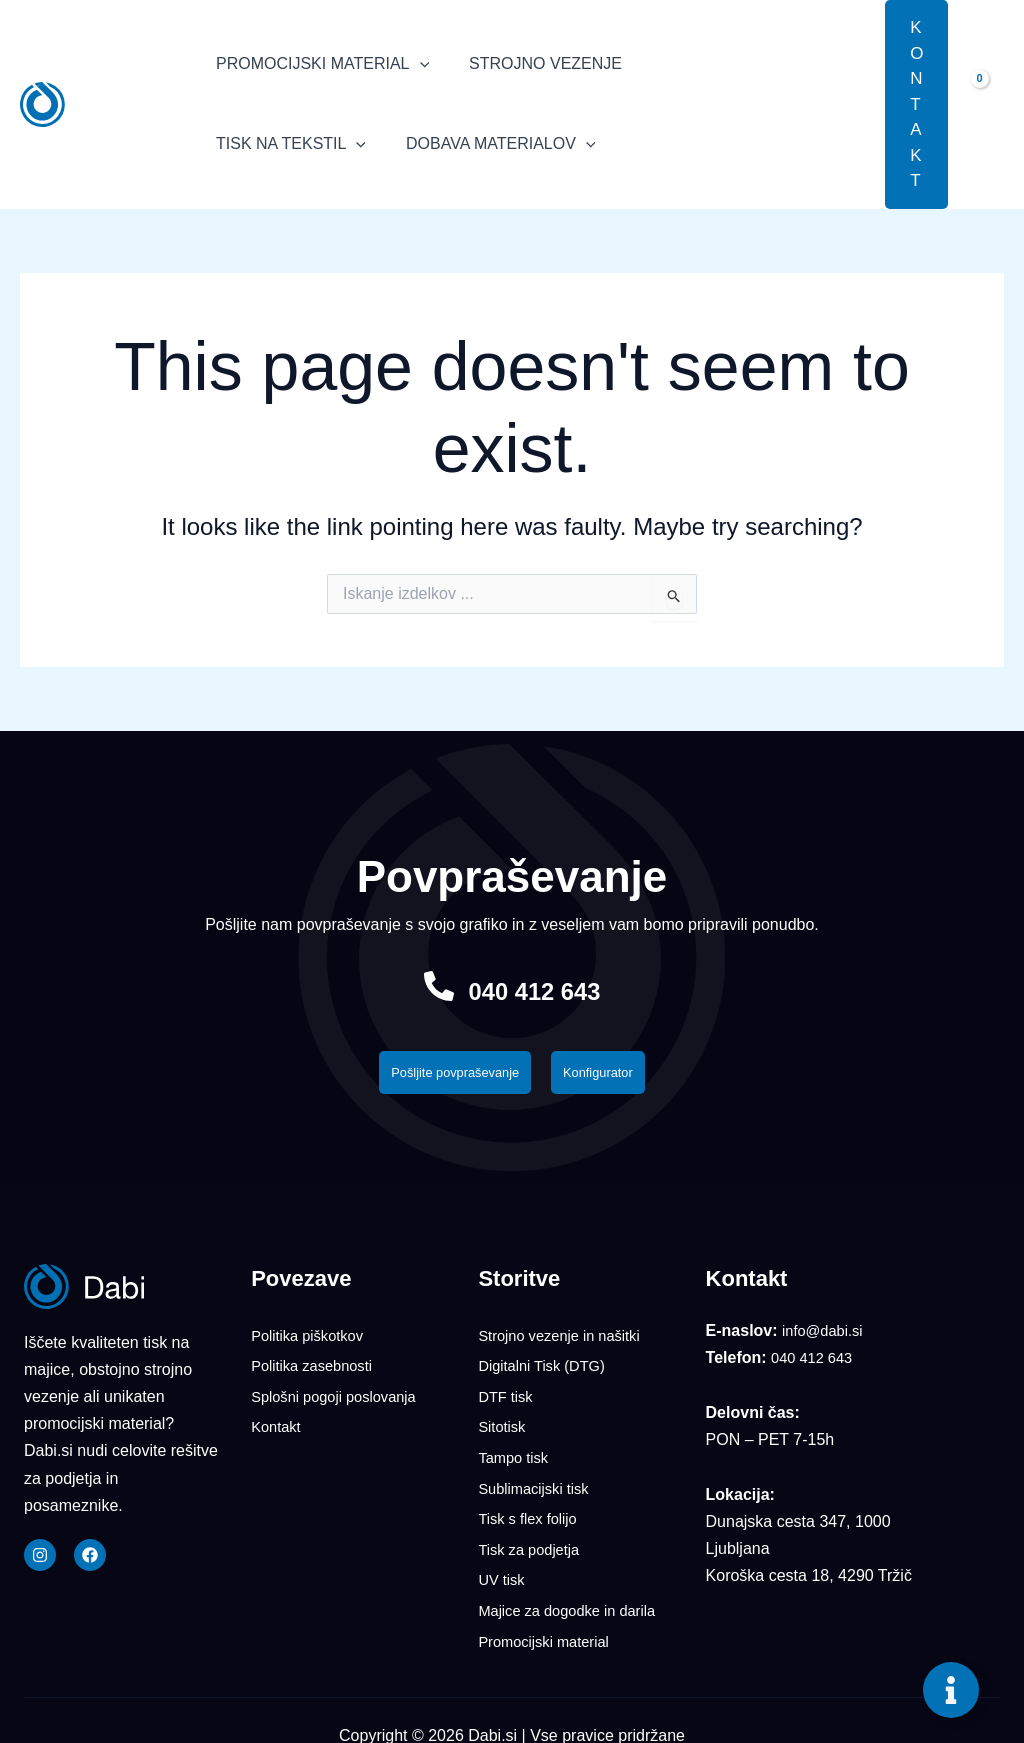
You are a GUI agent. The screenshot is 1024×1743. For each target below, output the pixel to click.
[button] (855, 104)
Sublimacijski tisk (538, 1480)
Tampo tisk (516, 1452)
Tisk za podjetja (533, 1536)
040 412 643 (534, 989)
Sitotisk (504, 1424)
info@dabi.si (826, 1336)
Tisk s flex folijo (532, 1508)
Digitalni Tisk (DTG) (547, 1368)
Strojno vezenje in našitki (566, 1340)
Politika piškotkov (312, 1340)
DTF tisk (508, 1396)
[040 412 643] (421, 986)
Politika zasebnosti (317, 1368)
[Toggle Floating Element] (951, 1690)
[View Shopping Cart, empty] (986, 104)
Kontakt (278, 1424)
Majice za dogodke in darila (575, 1592)
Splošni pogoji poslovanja (341, 1396)
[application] (416, 64)
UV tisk (503, 1564)
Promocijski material (549, 1620)
